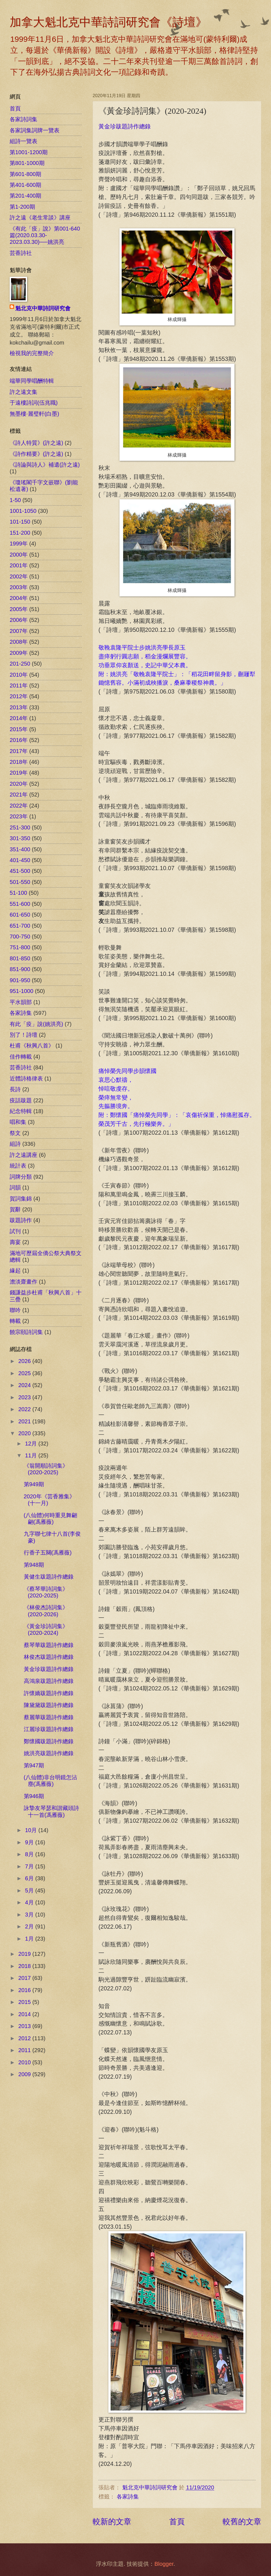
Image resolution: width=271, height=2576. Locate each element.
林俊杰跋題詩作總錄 (49, 1657)
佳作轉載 (21, 1057)
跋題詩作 (21, 1220)
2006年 (19, 620)
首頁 (177, 2521)
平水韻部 (21, 1002)
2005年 (19, 609)
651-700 (20, 926)
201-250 (20, 664)
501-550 (20, 882)
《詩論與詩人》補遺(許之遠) (45, 465)
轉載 (15, 1321)
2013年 (19, 707)
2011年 (19, 685)
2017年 (19, 751)
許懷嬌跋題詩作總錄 (49, 1693)
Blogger (163, 2564)
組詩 (15, 1144)
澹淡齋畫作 (23, 1282)
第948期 (34, 1565)
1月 (30, 1939)
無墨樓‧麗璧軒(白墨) (34, 414)
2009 (25, 2074)
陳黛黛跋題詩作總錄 (49, 1705)
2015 (25, 2002)
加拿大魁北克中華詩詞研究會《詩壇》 (108, 22)
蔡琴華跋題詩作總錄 (49, 1645)
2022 (25, 1409)
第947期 (34, 1765)
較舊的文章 (242, 2521)
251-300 (20, 827)
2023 (25, 1397)
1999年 (19, 543)
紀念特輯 (21, 1111)
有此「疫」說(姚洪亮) (36, 1024)
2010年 (19, 675)
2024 (25, 1385)
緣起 (15, 1271)
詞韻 (15, 1187)
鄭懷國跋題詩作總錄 (49, 1741)
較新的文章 (112, 2521)
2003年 (19, 587)
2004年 (19, 598)
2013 (25, 2026)
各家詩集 (128, 2497)
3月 (30, 1915)
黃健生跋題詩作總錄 (49, 1577)
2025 (25, 1373)
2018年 (19, 762)
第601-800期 (25, 174)
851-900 (20, 969)
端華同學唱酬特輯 (32, 381)
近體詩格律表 (26, 1078)
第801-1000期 (27, 163)
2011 (25, 2050)
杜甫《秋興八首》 (32, 1046)
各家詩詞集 (23, 119)
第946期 (34, 1796)
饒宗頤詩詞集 (26, 1332)
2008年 (19, 642)
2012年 (19, 696)
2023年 (19, 816)
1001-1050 (23, 511)
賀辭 (15, 1209)
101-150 (20, 522)
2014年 (19, 718)
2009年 (19, 653)
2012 (25, 2038)
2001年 (19, 565)
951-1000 (21, 991)
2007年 (19, 631)
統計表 (18, 1166)
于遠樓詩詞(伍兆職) (34, 403)
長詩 (15, 1089)
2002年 (19, 576)
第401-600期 (25, 185)
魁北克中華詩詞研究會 (43, 308)
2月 (30, 1926)
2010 (25, 2062)
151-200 (20, 533)
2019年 (19, 773)
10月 (31, 1830)
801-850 (20, 958)
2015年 (19, 729)
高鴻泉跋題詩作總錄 (49, 1681)
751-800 (20, 947)
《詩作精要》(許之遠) (36, 454)
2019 (25, 1954)
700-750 (20, 936)
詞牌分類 (21, 1177)
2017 (25, 1978)
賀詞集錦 (21, 1199)
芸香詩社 (21, 253)
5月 (30, 1890)
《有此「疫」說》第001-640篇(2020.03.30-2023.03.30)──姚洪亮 (45, 235)
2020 (25, 1433)
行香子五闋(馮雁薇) (48, 1553)
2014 (25, 2014)
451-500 (20, 871)
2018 (25, 1966)
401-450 (20, 860)
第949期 (34, 1484)
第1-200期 (22, 207)
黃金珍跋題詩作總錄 (124, 126)
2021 (25, 1421)
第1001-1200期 (29, 152)
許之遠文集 (23, 392)
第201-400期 (25, 196)
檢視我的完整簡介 (32, 353)
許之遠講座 (23, 1155)
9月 (30, 1842)
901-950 (20, 980)
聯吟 (15, 1310)
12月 (31, 1443)
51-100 (18, 893)
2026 (25, 1361)
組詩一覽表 (23, 141)
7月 (30, 1866)
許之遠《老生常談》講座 (40, 217)
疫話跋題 (21, 1100)
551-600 (20, 904)
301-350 (20, 838)
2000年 (19, 555)
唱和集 (18, 1122)
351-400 (20, 849)
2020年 (19, 784)
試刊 (15, 1231)
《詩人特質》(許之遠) (36, 443)
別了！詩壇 (23, 1035)
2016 (25, 1990)
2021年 (19, 795)
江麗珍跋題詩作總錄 (49, 1729)
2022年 (19, 806)
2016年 (19, 740)
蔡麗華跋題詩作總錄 (49, 1717)
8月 (30, 1854)
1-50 (15, 500)
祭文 (15, 1133)
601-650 (20, 915)
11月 (31, 1455)
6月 (30, 1878)
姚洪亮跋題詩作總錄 (49, 1753)
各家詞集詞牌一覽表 (34, 130)
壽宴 (15, 1242)
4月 (30, 1902)
